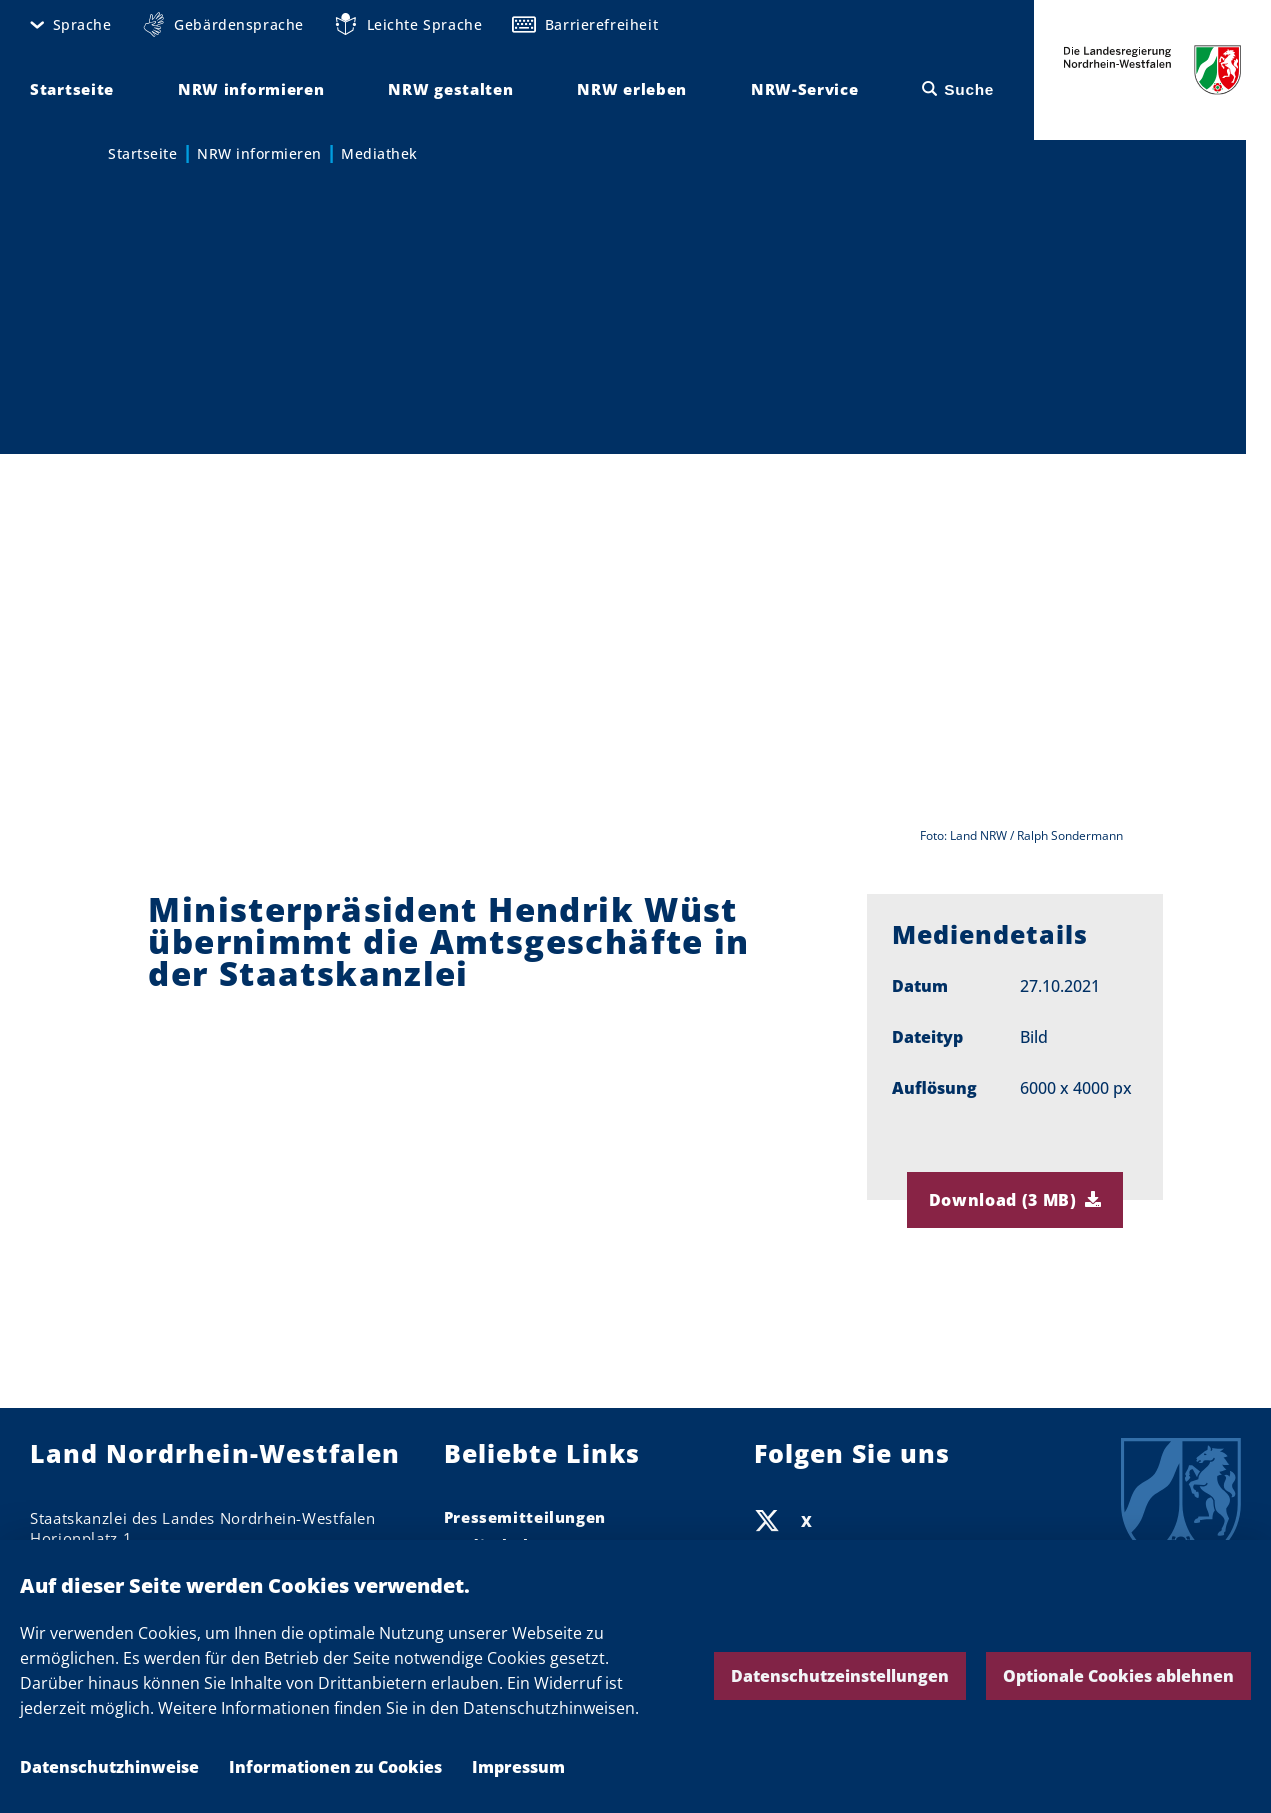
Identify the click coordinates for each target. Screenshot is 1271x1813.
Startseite (142, 153)
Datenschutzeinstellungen (840, 1676)
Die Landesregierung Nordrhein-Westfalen (1152, 70)
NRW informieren (259, 153)
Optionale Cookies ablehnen (1118, 1676)
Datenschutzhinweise (109, 1767)
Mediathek (379, 153)
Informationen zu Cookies (335, 1767)
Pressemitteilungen (525, 1517)
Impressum (518, 1767)
